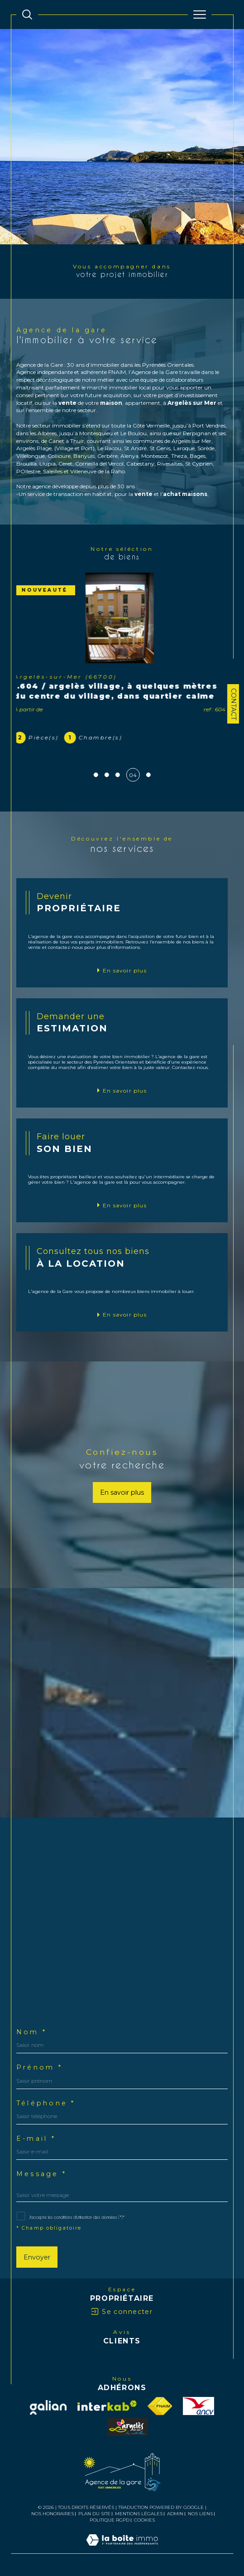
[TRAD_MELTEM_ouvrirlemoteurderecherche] (27, 14)
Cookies (144, 2520)
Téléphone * (46, 2103)
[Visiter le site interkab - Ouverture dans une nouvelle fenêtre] (107, 2406)
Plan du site (94, 2514)
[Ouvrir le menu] (199, 14)
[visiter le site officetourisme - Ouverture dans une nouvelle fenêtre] (127, 2427)
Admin (175, 2514)
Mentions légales (139, 2514)
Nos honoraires (52, 2514)
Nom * (31, 2032)
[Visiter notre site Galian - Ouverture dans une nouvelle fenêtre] (48, 2407)
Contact (234, 704)
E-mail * (36, 2138)
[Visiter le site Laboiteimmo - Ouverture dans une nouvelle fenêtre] (122, 2549)
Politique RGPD (109, 2520)
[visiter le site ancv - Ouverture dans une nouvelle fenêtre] (198, 2406)
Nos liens (200, 2514)
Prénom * (39, 2067)
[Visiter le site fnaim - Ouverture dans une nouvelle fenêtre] (160, 2406)
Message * (41, 2174)
